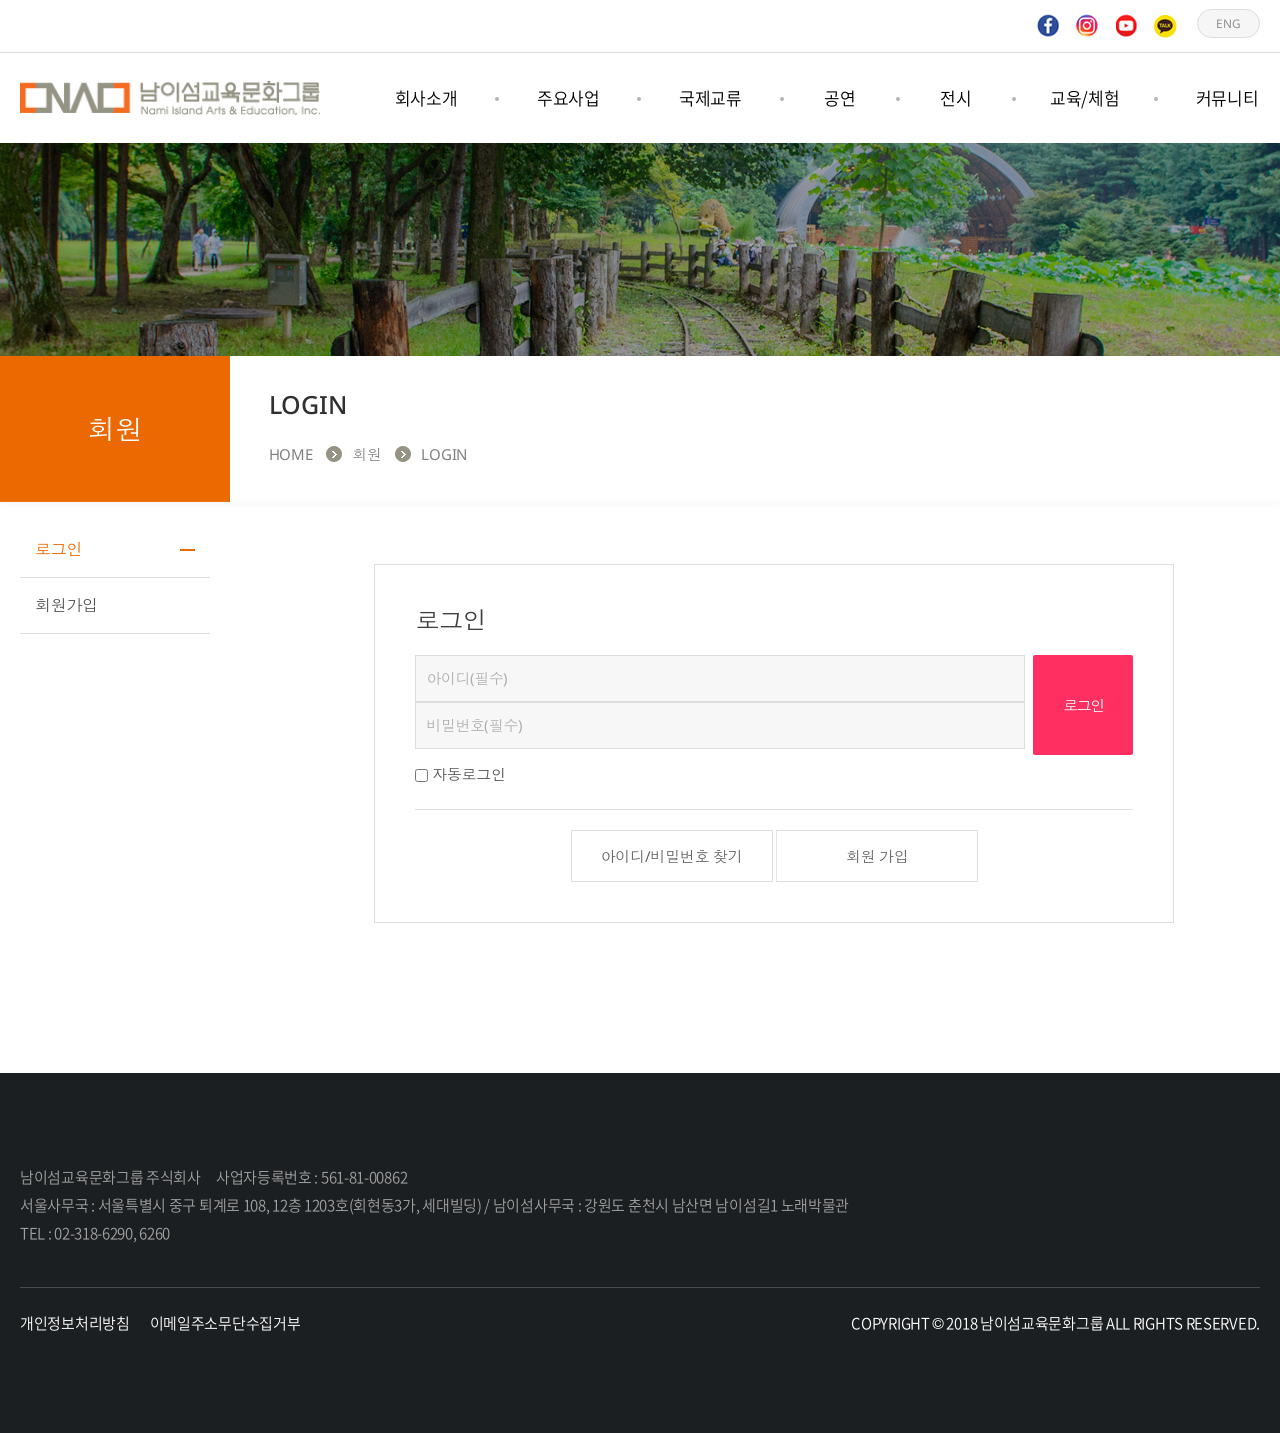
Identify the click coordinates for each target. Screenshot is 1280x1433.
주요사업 (568, 97)
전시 (955, 97)
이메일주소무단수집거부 (225, 1323)
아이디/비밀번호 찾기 (672, 856)
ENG (1228, 25)
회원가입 (66, 605)
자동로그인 (469, 774)
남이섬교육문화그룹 (170, 98)
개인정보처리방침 (75, 1323)
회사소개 (426, 97)
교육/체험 (1085, 97)
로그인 (58, 549)
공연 (839, 97)
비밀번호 (415, 655)
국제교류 (710, 97)
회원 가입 (877, 856)
